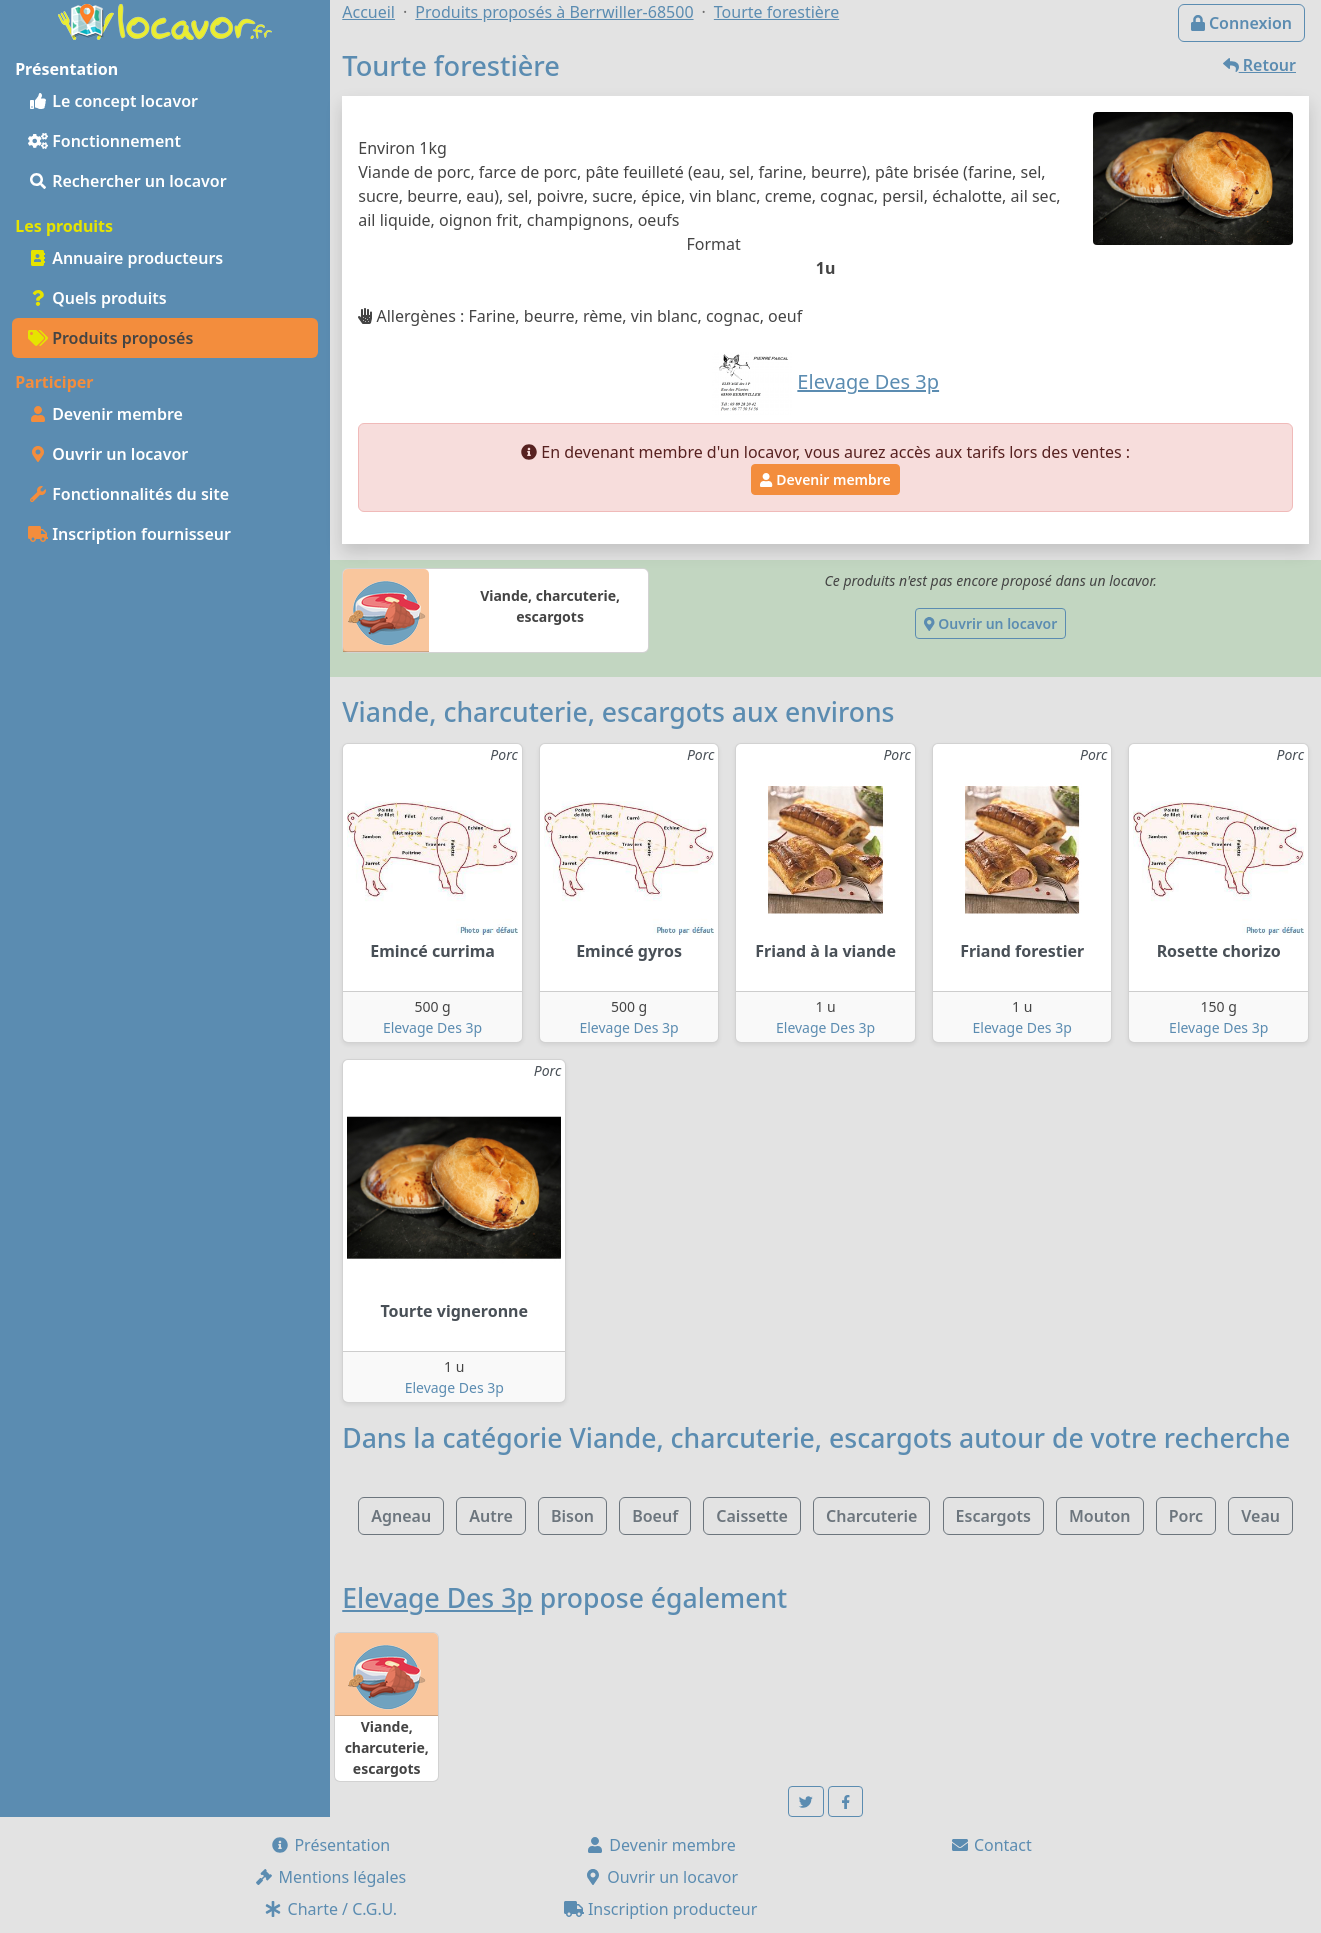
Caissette (752, 1516)
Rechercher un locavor (127, 181)
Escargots (993, 1516)
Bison (572, 1516)
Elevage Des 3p (432, 1027)
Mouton (1100, 1516)
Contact (991, 1845)
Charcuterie (871, 1516)
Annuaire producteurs (125, 258)
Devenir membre (105, 414)
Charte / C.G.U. (330, 1909)
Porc (1186, 1516)
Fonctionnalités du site (128, 494)
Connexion (1241, 23)
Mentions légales (330, 1877)
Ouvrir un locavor (108, 454)
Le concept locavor (113, 101)
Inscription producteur (661, 1909)
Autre (490, 1516)
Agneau (401, 1516)
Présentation (330, 1845)
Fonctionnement (104, 141)
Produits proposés (110, 338)
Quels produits (97, 298)
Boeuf (655, 1516)
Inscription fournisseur (129, 534)
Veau (1260, 1516)
